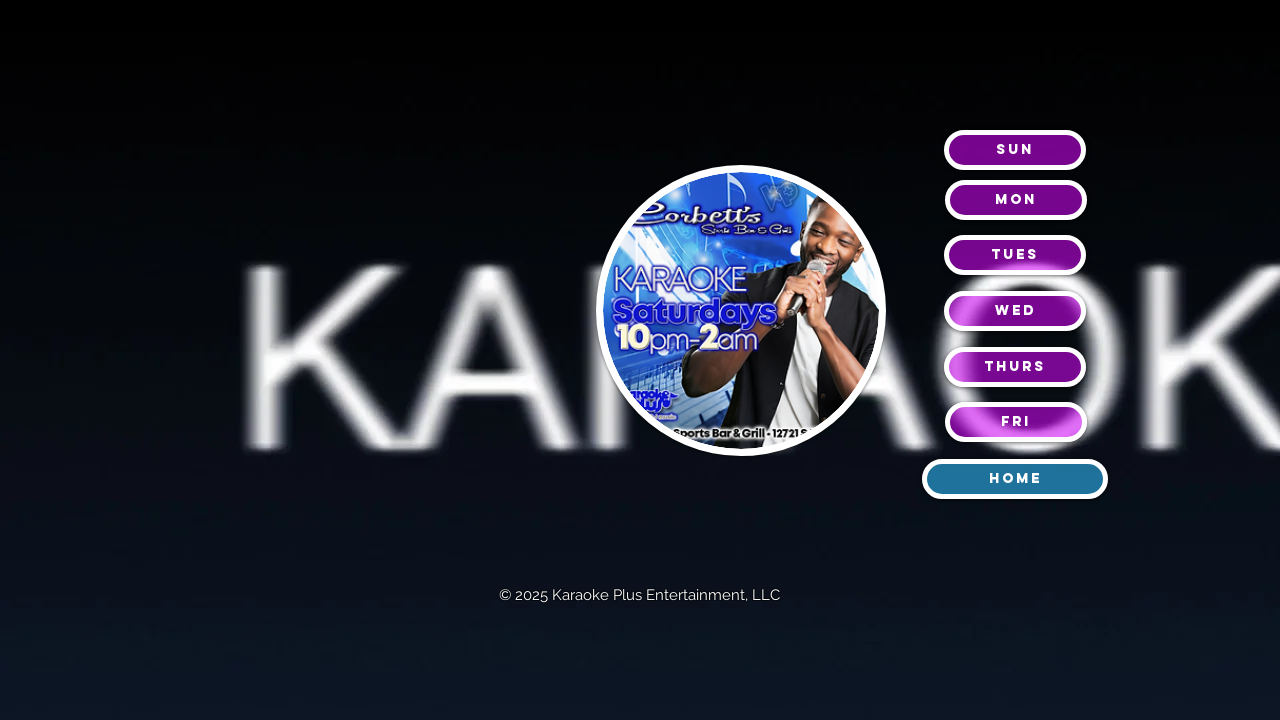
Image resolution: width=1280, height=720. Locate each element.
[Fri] (1016, 422)
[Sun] (1015, 150)
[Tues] (1015, 255)
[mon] (1016, 200)
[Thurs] (1015, 367)
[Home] (1015, 479)
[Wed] (1015, 311)
